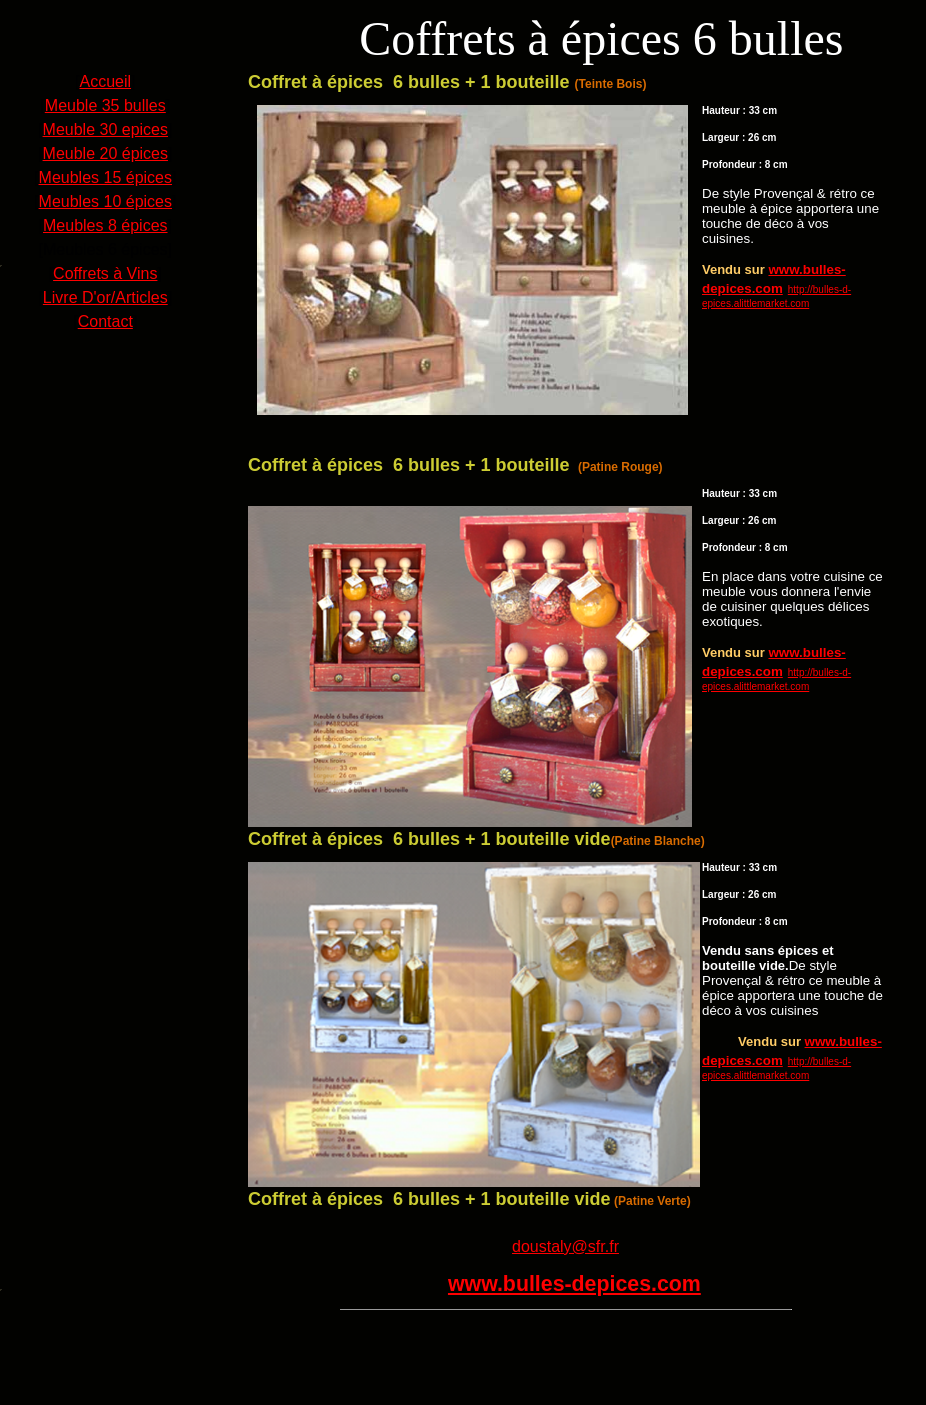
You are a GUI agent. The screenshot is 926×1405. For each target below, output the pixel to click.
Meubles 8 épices (105, 225)
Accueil (105, 81)
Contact (105, 321)
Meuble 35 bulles (105, 105)
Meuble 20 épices (105, 153)
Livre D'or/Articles (105, 297)
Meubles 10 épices (105, 201)
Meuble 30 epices (105, 129)
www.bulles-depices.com (574, 1284)
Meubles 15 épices (105, 177)
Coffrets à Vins (105, 273)
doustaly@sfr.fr (565, 1246)
